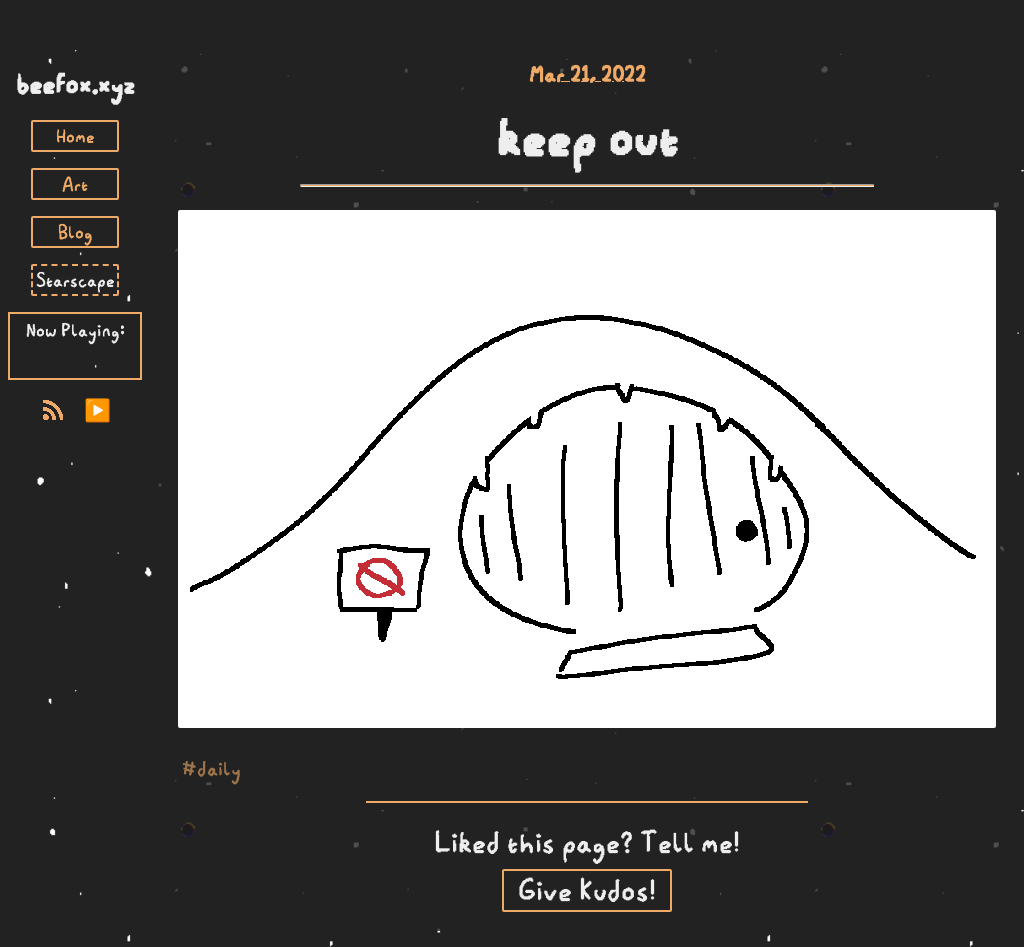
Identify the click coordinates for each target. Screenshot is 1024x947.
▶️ (97, 410)
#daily (211, 768)
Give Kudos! (587, 890)
